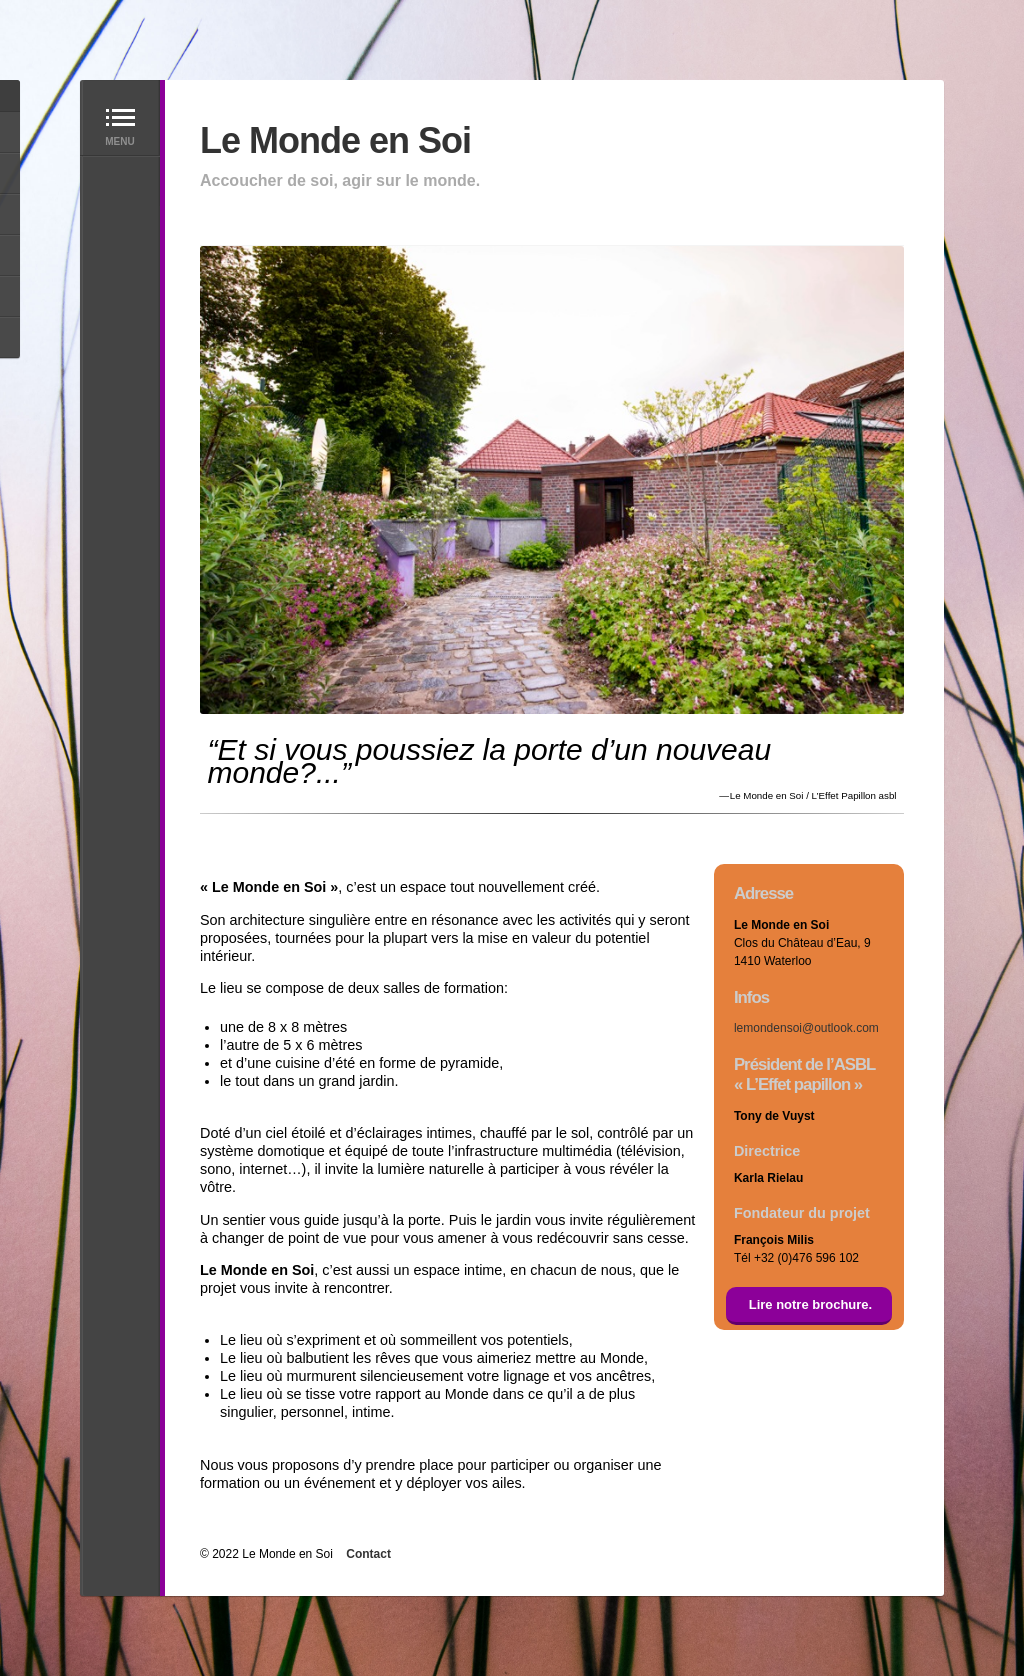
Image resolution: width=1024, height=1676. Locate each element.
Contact (368, 1554)
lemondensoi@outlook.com (806, 1028)
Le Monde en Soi (335, 140)
